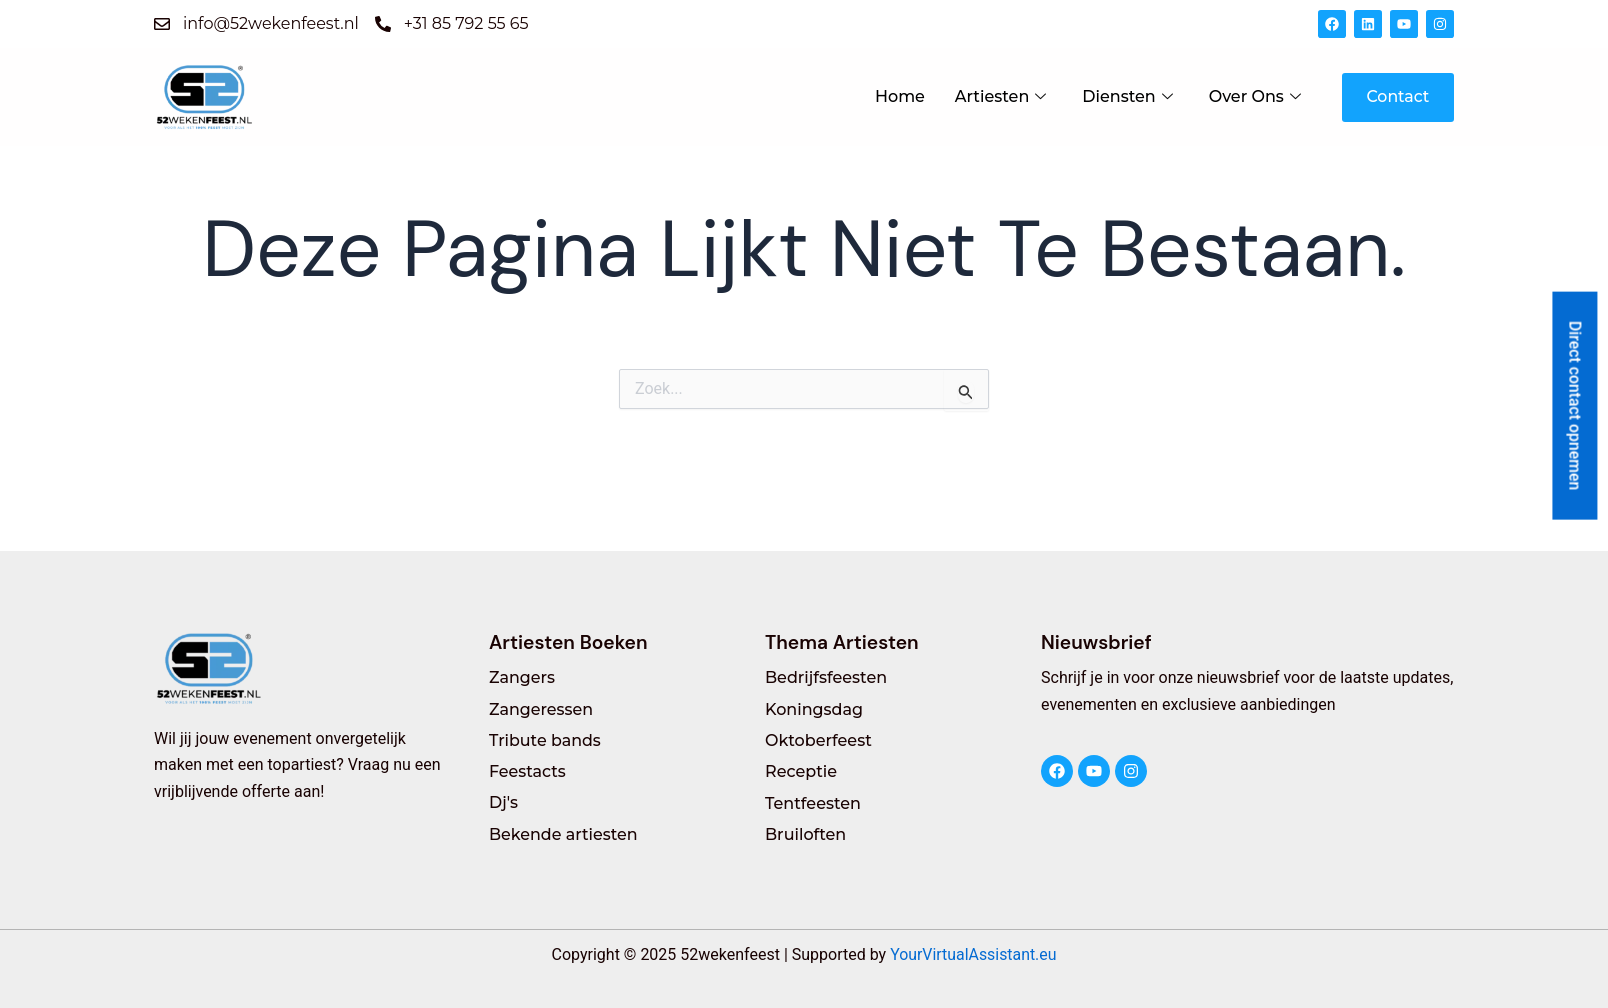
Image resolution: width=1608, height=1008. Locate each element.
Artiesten (998, 96)
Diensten (1126, 96)
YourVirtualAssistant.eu (973, 954)
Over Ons (1253, 96)
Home (898, 96)
